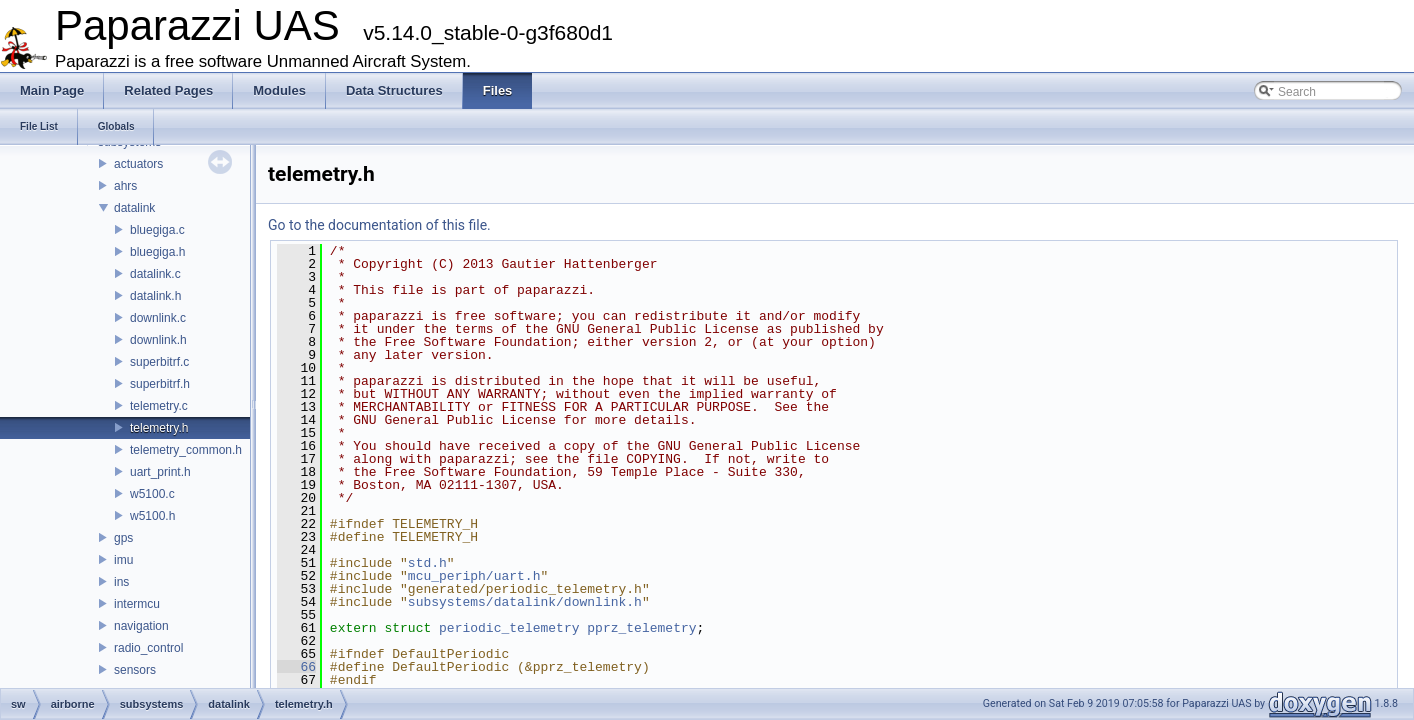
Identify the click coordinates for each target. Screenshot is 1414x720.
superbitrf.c (159, 362)
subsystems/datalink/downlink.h (525, 602)
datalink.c (155, 274)
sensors (135, 670)
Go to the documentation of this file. (379, 225)
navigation (141, 626)
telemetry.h (159, 428)
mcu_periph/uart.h (474, 576)
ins (121, 582)
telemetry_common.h (186, 450)
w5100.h (152, 516)
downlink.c (158, 318)
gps (123, 538)
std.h (427, 563)
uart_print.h (160, 472)
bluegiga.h (157, 252)
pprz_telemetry (641, 628)
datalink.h (155, 296)
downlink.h (158, 340)
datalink (134, 208)
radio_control (148, 648)
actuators (138, 164)
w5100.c (152, 494)
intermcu (137, 604)
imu (123, 560)
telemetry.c (159, 406)
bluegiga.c (157, 230)
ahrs (125, 186)
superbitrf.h (160, 384)
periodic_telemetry (509, 628)
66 (296, 667)
